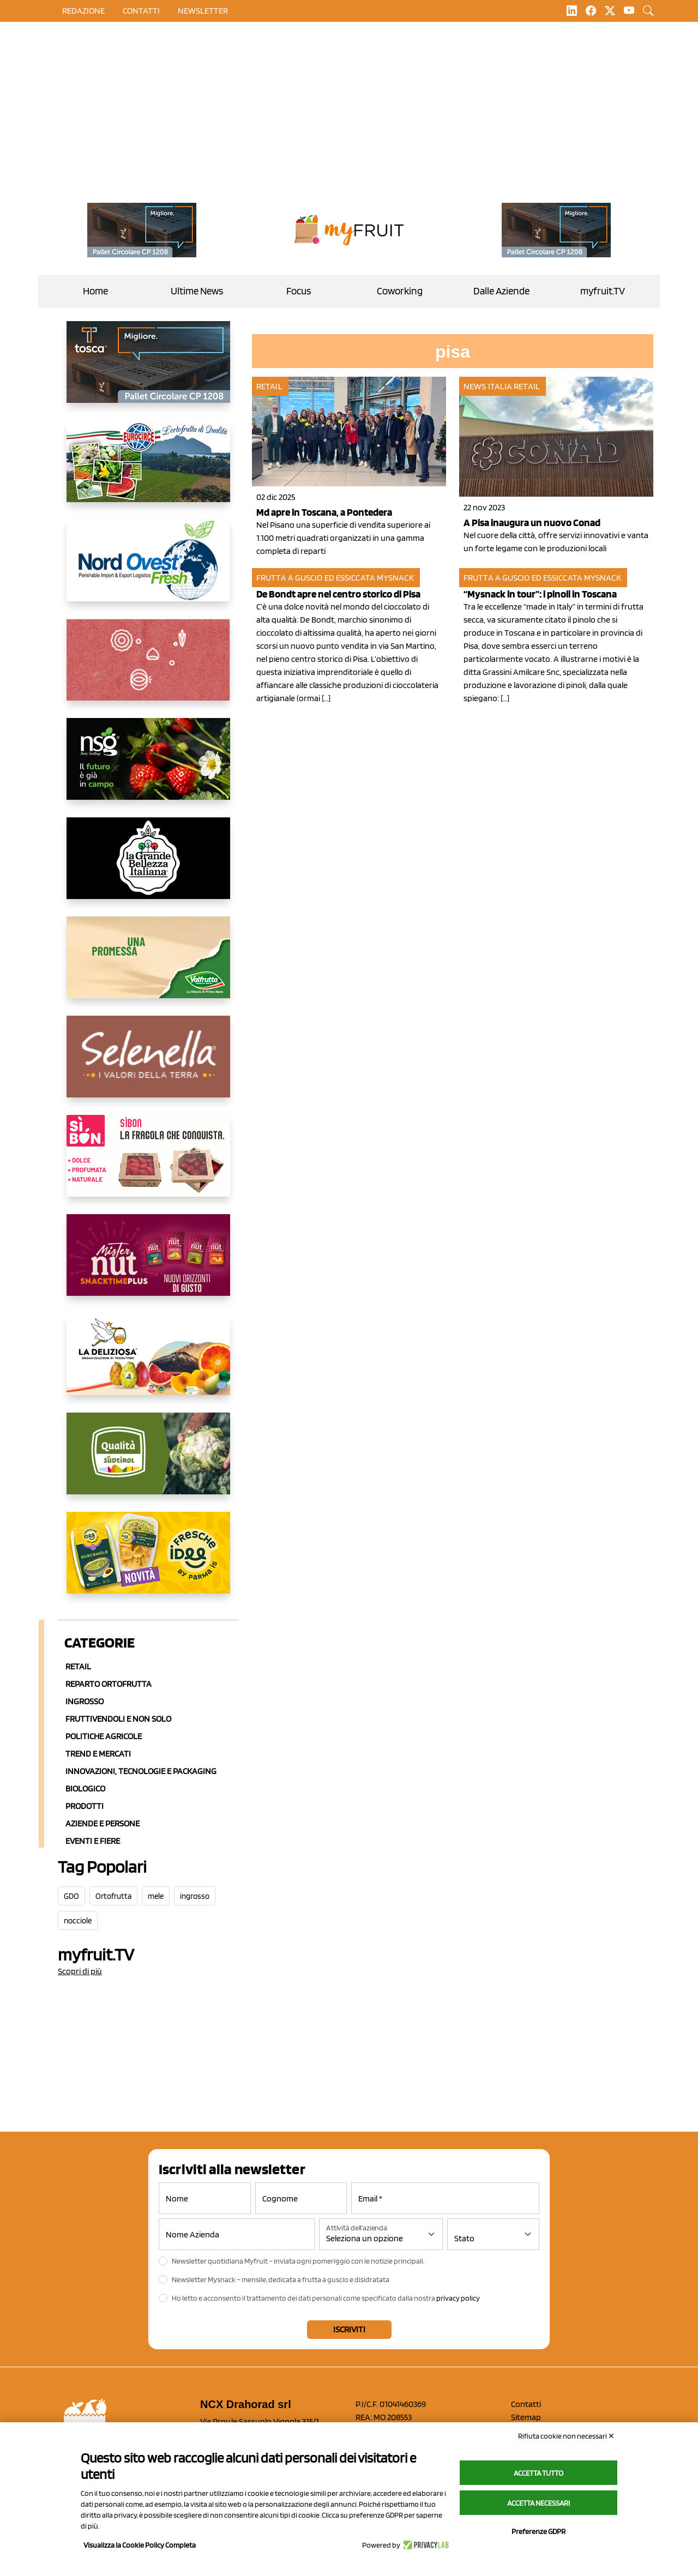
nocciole (78, 1921)
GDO (71, 1896)
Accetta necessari (538, 2503)
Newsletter (203, 10)
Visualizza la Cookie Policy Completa (139, 2545)
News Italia (488, 386)
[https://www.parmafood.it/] (148, 1561)
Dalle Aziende (501, 291)
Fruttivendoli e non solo (118, 1719)
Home (95, 291)
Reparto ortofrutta (108, 1684)
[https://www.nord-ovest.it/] (148, 569)
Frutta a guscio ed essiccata (315, 577)
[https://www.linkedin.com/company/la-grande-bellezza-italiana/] (148, 866)
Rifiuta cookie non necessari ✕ (566, 2436)
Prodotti (84, 1806)
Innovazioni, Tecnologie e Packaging (140, 1771)
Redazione (83, 10)
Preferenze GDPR (538, 2531)
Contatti (526, 2404)
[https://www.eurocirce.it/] (148, 470)
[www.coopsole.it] (148, 1164)
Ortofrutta (113, 1896)
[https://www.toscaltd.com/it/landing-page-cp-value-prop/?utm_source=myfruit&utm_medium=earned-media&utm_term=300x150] (148, 370)
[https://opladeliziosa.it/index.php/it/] (148, 1363)
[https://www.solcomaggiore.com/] (148, 668)
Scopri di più (80, 1971)
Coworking (400, 291)
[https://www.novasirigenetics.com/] (148, 767)
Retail (78, 1666)
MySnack (395, 577)
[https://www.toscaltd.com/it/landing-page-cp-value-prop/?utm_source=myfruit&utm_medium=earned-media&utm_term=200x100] (141, 230)
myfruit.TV (602, 291)
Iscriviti (349, 2329)
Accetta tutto (538, 2473)
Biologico (85, 1788)
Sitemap (526, 2417)
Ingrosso (84, 1701)
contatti (141, 10)
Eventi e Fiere (92, 1841)
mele (156, 1896)
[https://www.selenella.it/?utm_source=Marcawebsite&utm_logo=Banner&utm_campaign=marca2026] (148, 1065)
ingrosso (194, 1896)
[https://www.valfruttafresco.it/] (148, 966)
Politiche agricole (103, 1736)
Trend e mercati (98, 1753)
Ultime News (197, 291)
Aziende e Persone (102, 1823)
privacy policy (458, 2298)
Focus (298, 291)
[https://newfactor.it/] (148, 1263)
